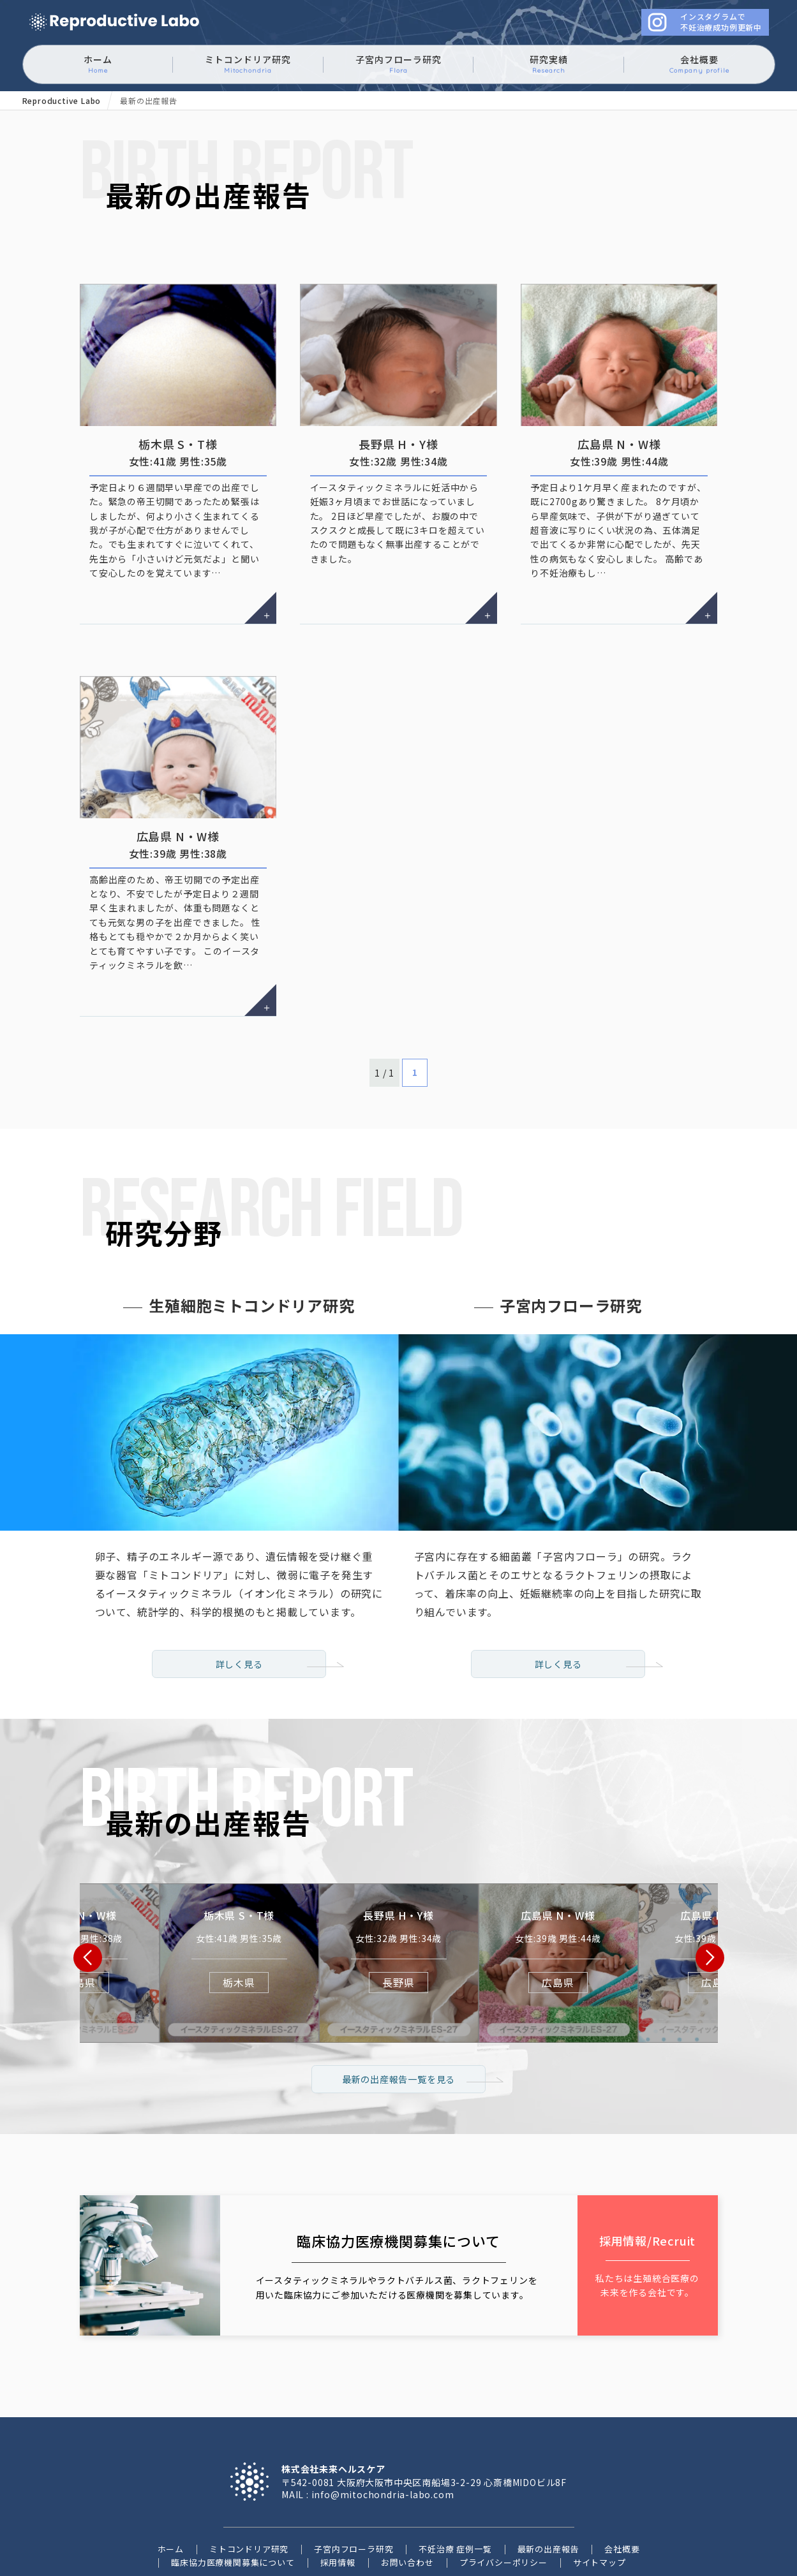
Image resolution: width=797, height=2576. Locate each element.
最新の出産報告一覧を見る (398, 1986)
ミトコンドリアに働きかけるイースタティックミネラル (114, 22)
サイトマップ (599, 2471)
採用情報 (337, 2471)
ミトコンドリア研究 (248, 64)
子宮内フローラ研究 (398, 64)
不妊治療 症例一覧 (455, 2458)
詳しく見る (239, 1550)
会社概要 (699, 64)
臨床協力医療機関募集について (232, 2471)
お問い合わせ (407, 2471)
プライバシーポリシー (503, 2471)
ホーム (98, 64)
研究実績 (549, 64)
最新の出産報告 (548, 2458)
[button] (87, 1852)
